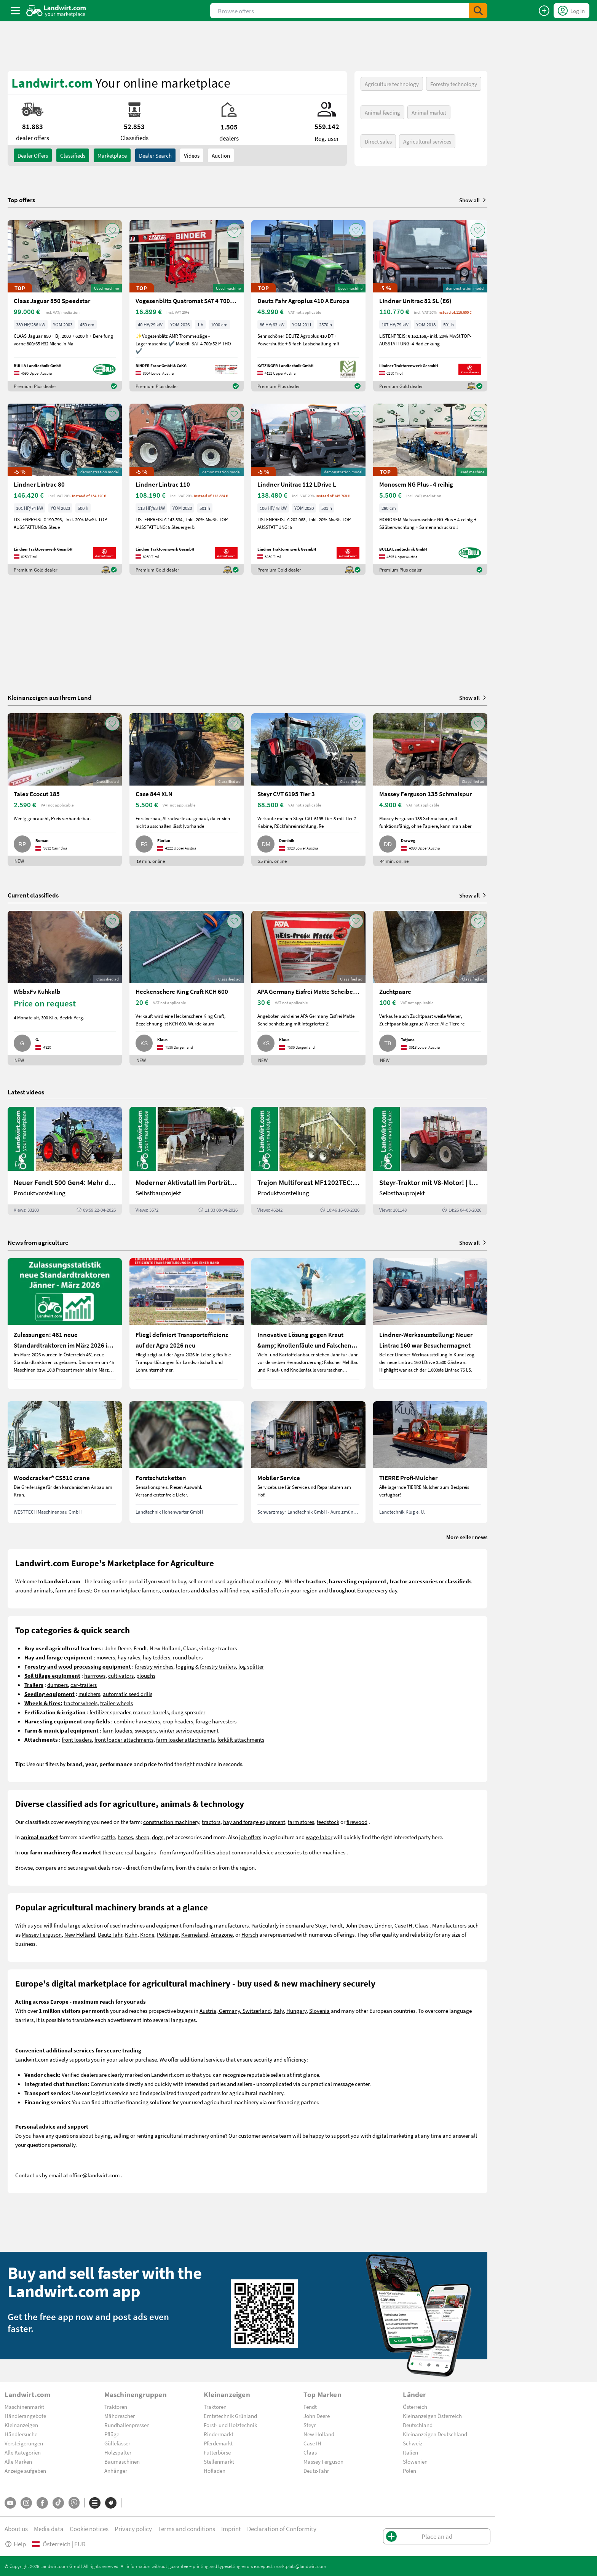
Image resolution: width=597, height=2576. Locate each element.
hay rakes (129, 1657)
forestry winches (154, 1666)
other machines (327, 1852)
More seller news (466, 1537)
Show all (473, 200)
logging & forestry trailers (206, 1666)
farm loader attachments (185, 1739)
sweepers (145, 1730)
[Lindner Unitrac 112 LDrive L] (308, 489)
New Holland (165, 1648)
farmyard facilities (193, 1852)
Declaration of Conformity (281, 2528)
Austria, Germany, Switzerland (235, 2010)
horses (125, 1837)
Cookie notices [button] (89, 2528)
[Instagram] (26, 2503)
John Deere (118, 1648)
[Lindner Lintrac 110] (186, 489)
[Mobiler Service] (308, 1462)
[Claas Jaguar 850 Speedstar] (65, 305)
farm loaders (117, 1730)
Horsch (249, 1934)
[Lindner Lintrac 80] (65, 489)
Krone (147, 1934)
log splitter (251, 1666)
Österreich (415, 2406)
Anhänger (115, 2470)
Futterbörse (217, 2452)
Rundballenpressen (127, 2425)
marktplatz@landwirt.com (300, 2566)
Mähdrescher (119, 2415)
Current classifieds (33, 895)
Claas (189, 1648)
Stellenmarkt (219, 2461)
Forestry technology (453, 84)
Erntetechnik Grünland (230, 2415)
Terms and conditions (186, 2528)
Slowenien (415, 2461)
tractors (211, 1821)
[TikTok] (58, 2503)
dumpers (57, 1684)
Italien (410, 2452)
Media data (49, 2528)
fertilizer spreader (109, 1712)
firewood (356, 1821)
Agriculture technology (392, 84)
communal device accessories (266, 1852)
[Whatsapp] (74, 2502)
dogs (157, 1837)
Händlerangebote (25, 2415)
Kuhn (131, 1934)
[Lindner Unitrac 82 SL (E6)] (430, 305)
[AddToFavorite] (112, 230)
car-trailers (83, 1684)
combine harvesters (137, 1721)
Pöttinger (168, 1934)
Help (15, 2543)
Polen (409, 2470)
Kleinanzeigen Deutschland (435, 2434)
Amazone (222, 1934)
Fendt (140, 1648)
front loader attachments (123, 1739)
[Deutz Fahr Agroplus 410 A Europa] (308, 305)
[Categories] (95, 2503)
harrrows (94, 1675)
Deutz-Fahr (316, 2470)
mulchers (89, 1694)
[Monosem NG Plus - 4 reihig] (430, 489)
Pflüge (111, 2434)
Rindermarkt (218, 2434)
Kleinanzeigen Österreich (432, 2415)
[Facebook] (42, 2503)
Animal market (429, 112)
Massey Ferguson (42, 1934)
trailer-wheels (116, 1703)
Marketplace (112, 155)
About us (16, 2528)
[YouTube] (10, 2503)
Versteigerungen (24, 2443)
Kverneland (194, 1934)
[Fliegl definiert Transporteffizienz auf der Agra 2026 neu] (186, 1323)
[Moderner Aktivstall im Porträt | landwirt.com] (186, 1161)
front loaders (77, 1739)
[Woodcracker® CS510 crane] (65, 1462)
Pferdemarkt (218, 2443)
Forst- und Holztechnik (230, 2425)
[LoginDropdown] (571, 10)
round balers (188, 1657)
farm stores (301, 1821)
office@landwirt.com (94, 2175)
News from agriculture (38, 1242)
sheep (142, 1837)
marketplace (125, 1590)
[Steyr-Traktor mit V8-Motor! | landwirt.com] (430, 1161)
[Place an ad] (544, 10)
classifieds (72, 155)
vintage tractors (218, 1648)
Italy (278, 2010)
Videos (192, 155)
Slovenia (319, 2010)
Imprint (231, 2528)
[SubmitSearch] (478, 10)
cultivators (121, 1675)
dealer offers (33, 155)
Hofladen (214, 2470)
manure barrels (151, 1712)
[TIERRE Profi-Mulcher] (430, 1462)
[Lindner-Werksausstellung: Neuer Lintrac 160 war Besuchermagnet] (430, 1323)
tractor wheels (80, 1703)
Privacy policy (133, 2528)
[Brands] (111, 2503)
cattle (108, 1837)
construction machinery (171, 1821)
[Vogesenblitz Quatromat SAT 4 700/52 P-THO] (186, 305)
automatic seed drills (127, 1694)
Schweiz (412, 2443)
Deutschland (418, 2425)
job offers (250, 1837)
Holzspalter (117, 2452)
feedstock (328, 1821)
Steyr (321, 1925)
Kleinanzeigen (21, 2425)
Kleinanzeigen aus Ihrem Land (50, 697)
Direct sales (378, 141)
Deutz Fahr (110, 1934)
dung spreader (188, 1712)
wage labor (319, 1837)
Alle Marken (18, 2461)
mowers (105, 1657)
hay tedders (156, 1657)
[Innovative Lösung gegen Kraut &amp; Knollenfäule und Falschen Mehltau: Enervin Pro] (308, 1323)
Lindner (383, 1925)
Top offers (21, 200)
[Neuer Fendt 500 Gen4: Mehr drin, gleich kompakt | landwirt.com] (65, 1161)
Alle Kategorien (23, 2452)
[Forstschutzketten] (186, 1462)
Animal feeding (382, 112)
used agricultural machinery (247, 1581)
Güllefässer (117, 2443)
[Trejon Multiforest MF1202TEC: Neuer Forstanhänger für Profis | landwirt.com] (308, 1161)
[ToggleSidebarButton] (15, 11)
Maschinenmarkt (24, 2406)
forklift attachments (240, 1739)
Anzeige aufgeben (25, 2470)
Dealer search (155, 155)
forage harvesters (216, 1721)
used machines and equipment (146, 1925)
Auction (221, 155)
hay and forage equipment (254, 1821)
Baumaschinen (122, 2461)
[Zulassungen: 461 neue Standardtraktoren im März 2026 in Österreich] (65, 1323)
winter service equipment (189, 1730)
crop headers (178, 1721)
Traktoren (115, 2406)
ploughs (145, 1675)
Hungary (296, 2010)
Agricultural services (427, 141)
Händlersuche (21, 2434)
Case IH (403, 1925)
